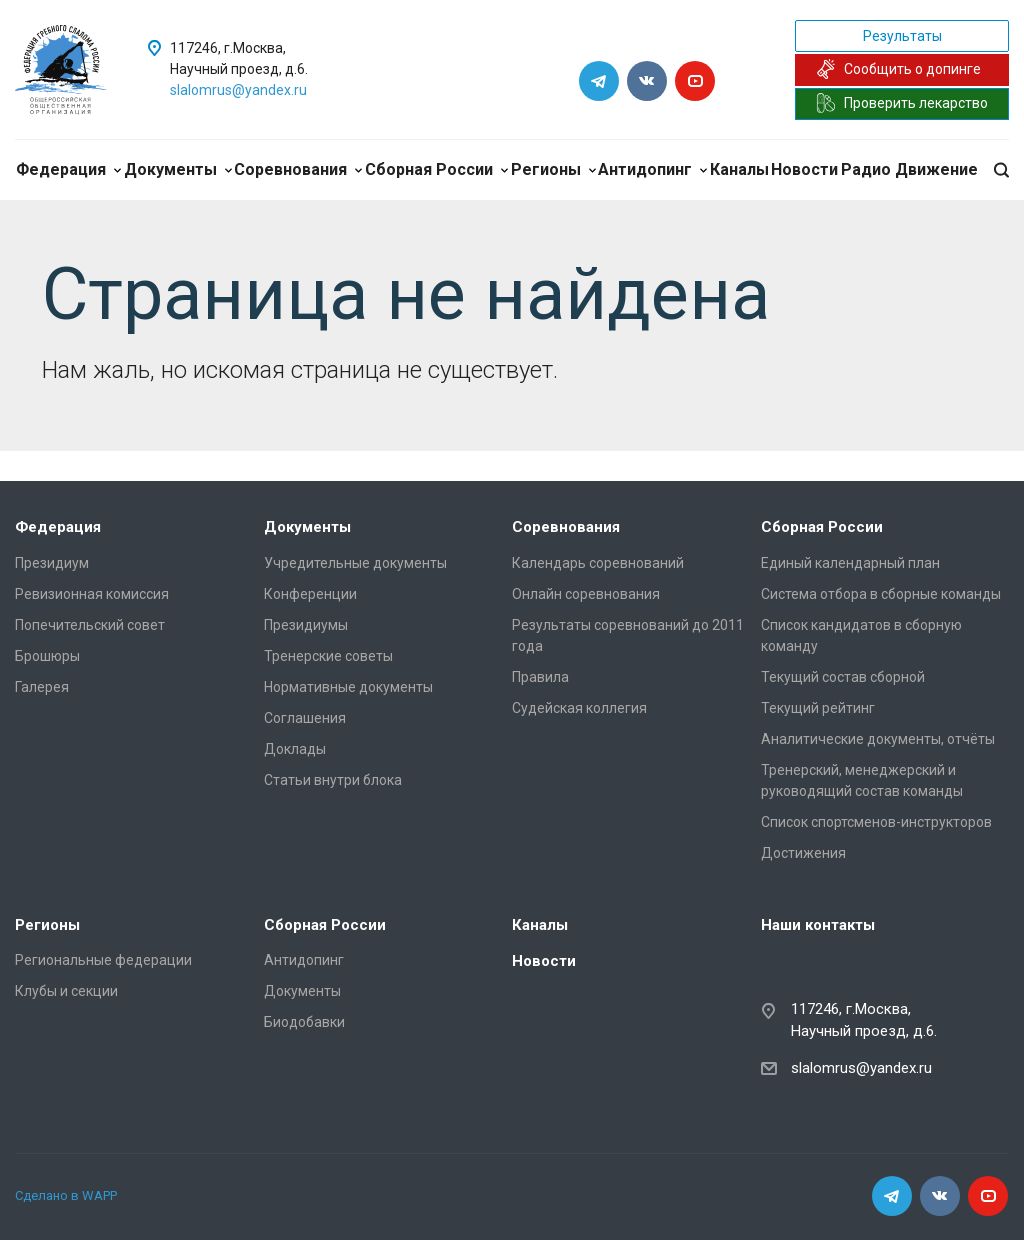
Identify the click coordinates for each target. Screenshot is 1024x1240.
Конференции (310, 594)
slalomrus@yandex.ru (238, 90)
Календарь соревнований (598, 563)
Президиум (52, 563)
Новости (804, 169)
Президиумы (306, 625)
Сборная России (436, 169)
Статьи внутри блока (333, 780)
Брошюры (47, 656)
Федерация (68, 169)
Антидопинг (652, 169)
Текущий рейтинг (818, 708)
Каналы (739, 169)
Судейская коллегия (579, 708)
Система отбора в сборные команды (881, 594)
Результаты (902, 36)
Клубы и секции (66, 991)
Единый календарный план (850, 563)
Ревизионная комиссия (92, 594)
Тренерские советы (328, 656)
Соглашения (305, 718)
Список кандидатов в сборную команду (861, 635)
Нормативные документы (348, 687)
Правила (540, 677)
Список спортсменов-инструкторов (876, 822)
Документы (178, 169)
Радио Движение (909, 169)
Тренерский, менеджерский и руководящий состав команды (862, 780)
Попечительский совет (90, 625)
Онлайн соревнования (586, 594)
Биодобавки (304, 1022)
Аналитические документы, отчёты (878, 739)
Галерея (42, 687)
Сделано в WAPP (66, 1195)
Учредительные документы (355, 563)
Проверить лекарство (902, 103)
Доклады (295, 749)
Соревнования (298, 169)
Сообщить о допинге (898, 69)
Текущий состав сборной (843, 677)
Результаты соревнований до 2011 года (628, 635)
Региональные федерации (103, 960)
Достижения (803, 853)
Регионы (553, 169)
